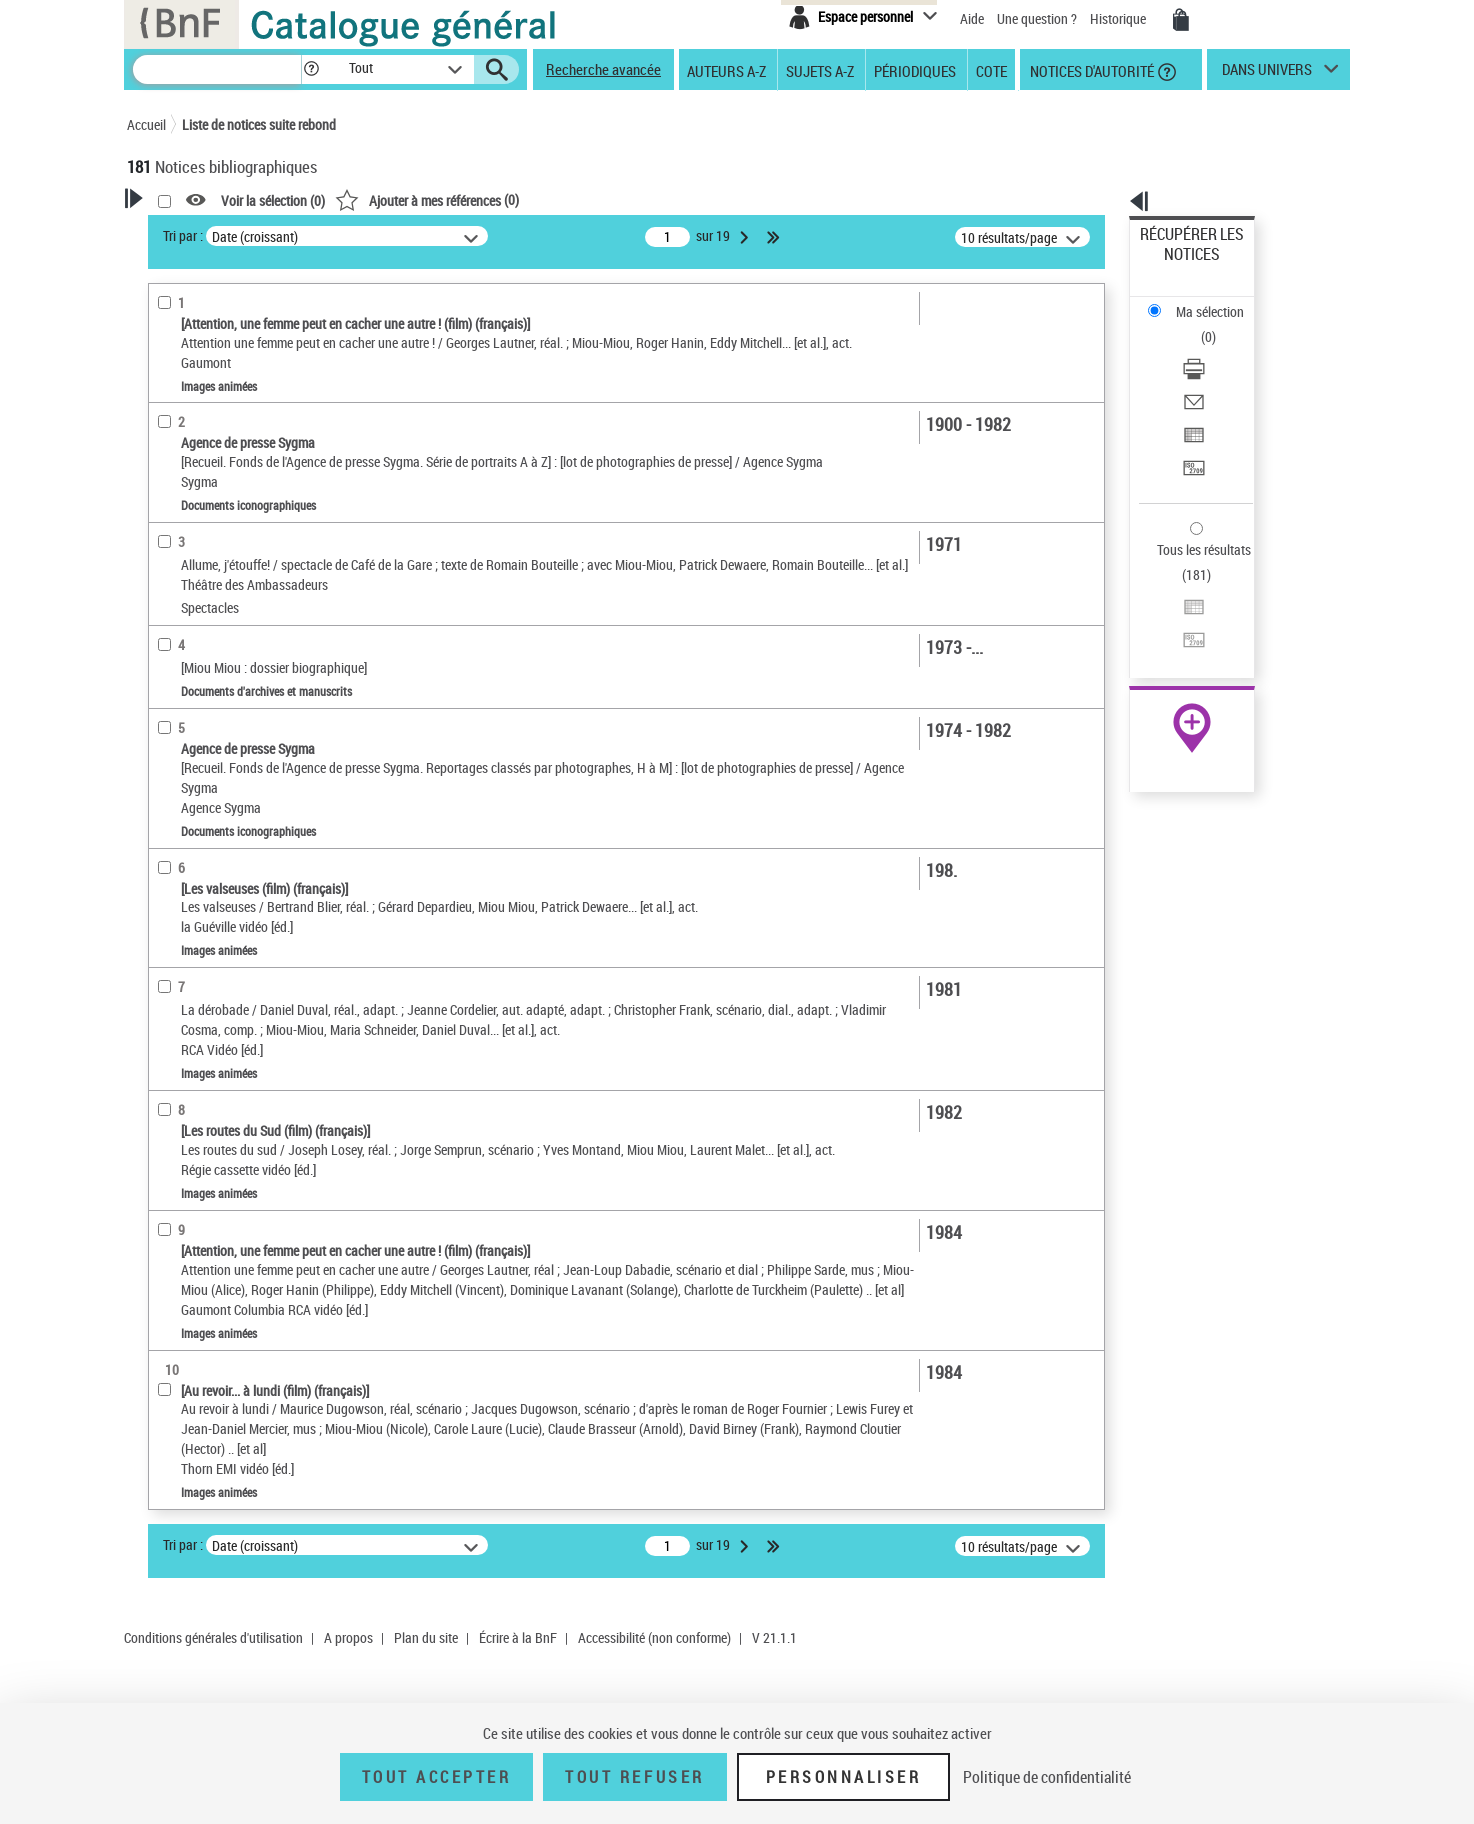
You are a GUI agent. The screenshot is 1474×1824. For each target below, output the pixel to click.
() (684, 199)
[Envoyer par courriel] (1219, 325)
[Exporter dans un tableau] (1219, 349)
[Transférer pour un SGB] (1219, 373)
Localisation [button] (185, 605)
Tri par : (440, 235)
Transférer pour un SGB (1207, 372)
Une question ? (1037, 18)
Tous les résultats (1191, 427)
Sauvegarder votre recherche (252, 309)
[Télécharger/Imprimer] (1219, 301)
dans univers (1267, 74)
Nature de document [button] (210, 451)
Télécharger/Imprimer (1202, 300)
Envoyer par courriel (1198, 324)
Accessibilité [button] (187, 384)
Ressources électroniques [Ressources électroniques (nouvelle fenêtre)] (1181, 633)
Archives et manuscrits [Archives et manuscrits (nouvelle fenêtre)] (1174, 611)
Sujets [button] (167, 772)
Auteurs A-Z (726, 70)
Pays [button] (162, 938)
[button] (311, 69)
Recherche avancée (603, 69)
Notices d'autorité (1090, 70)
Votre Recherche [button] (209, 232)
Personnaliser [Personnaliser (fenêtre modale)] (844, 1777)
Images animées (207, 481)
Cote (991, 70)
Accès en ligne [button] (191, 417)
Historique (1119, 18)
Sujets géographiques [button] (215, 805)
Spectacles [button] (181, 905)
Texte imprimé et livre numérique (245, 511)
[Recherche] (217, 69)
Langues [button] (173, 705)
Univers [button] (170, 872)
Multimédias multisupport (228, 541)
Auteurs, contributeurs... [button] (223, 672)
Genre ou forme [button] (194, 838)
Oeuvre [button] (168, 638)
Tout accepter (437, 1777)
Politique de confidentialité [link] (1047, 1777)
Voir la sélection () (530, 200)
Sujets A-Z (820, 70)
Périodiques (915, 70)
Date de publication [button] (207, 738)
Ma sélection (1178, 265)
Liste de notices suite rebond (259, 124)
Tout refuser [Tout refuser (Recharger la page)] (634, 1777)
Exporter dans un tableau (1213, 348)
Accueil (146, 124)
